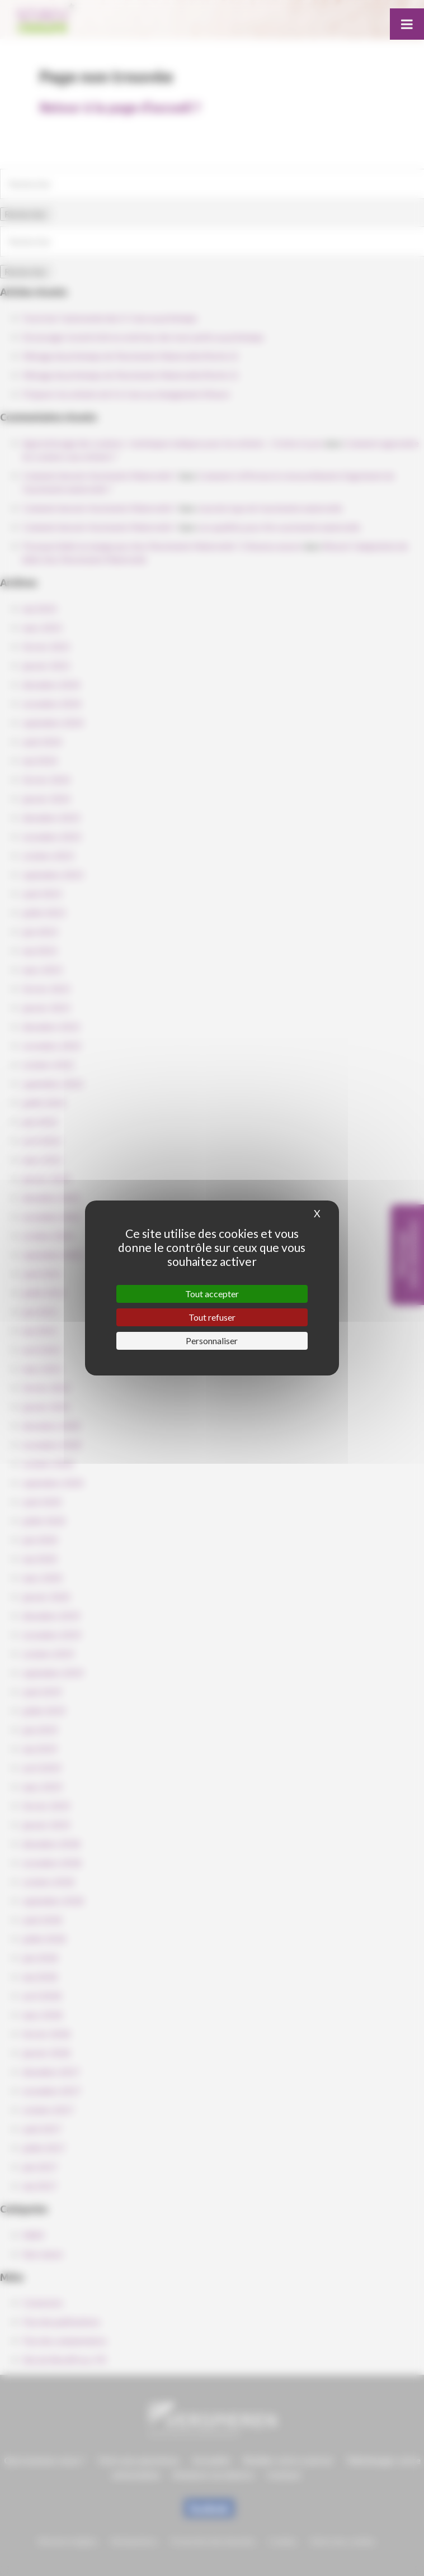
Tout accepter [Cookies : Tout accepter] (212, 1293)
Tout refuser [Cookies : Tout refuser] (212, 1317)
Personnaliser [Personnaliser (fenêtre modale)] (212, 1340)
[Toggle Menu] (407, 24)
